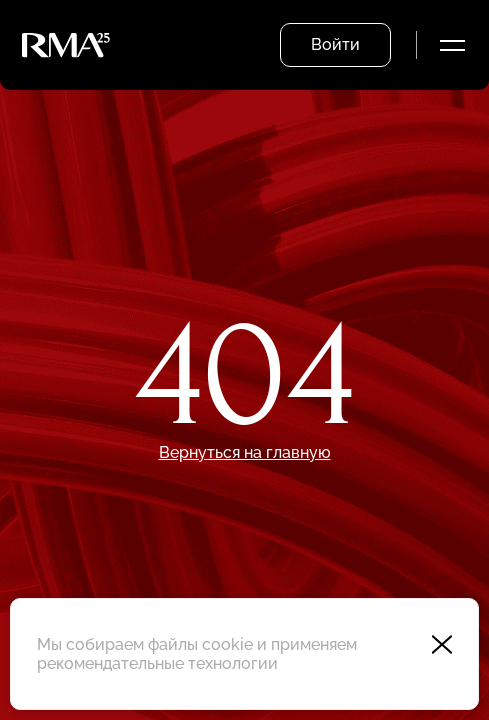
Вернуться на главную (245, 452)
